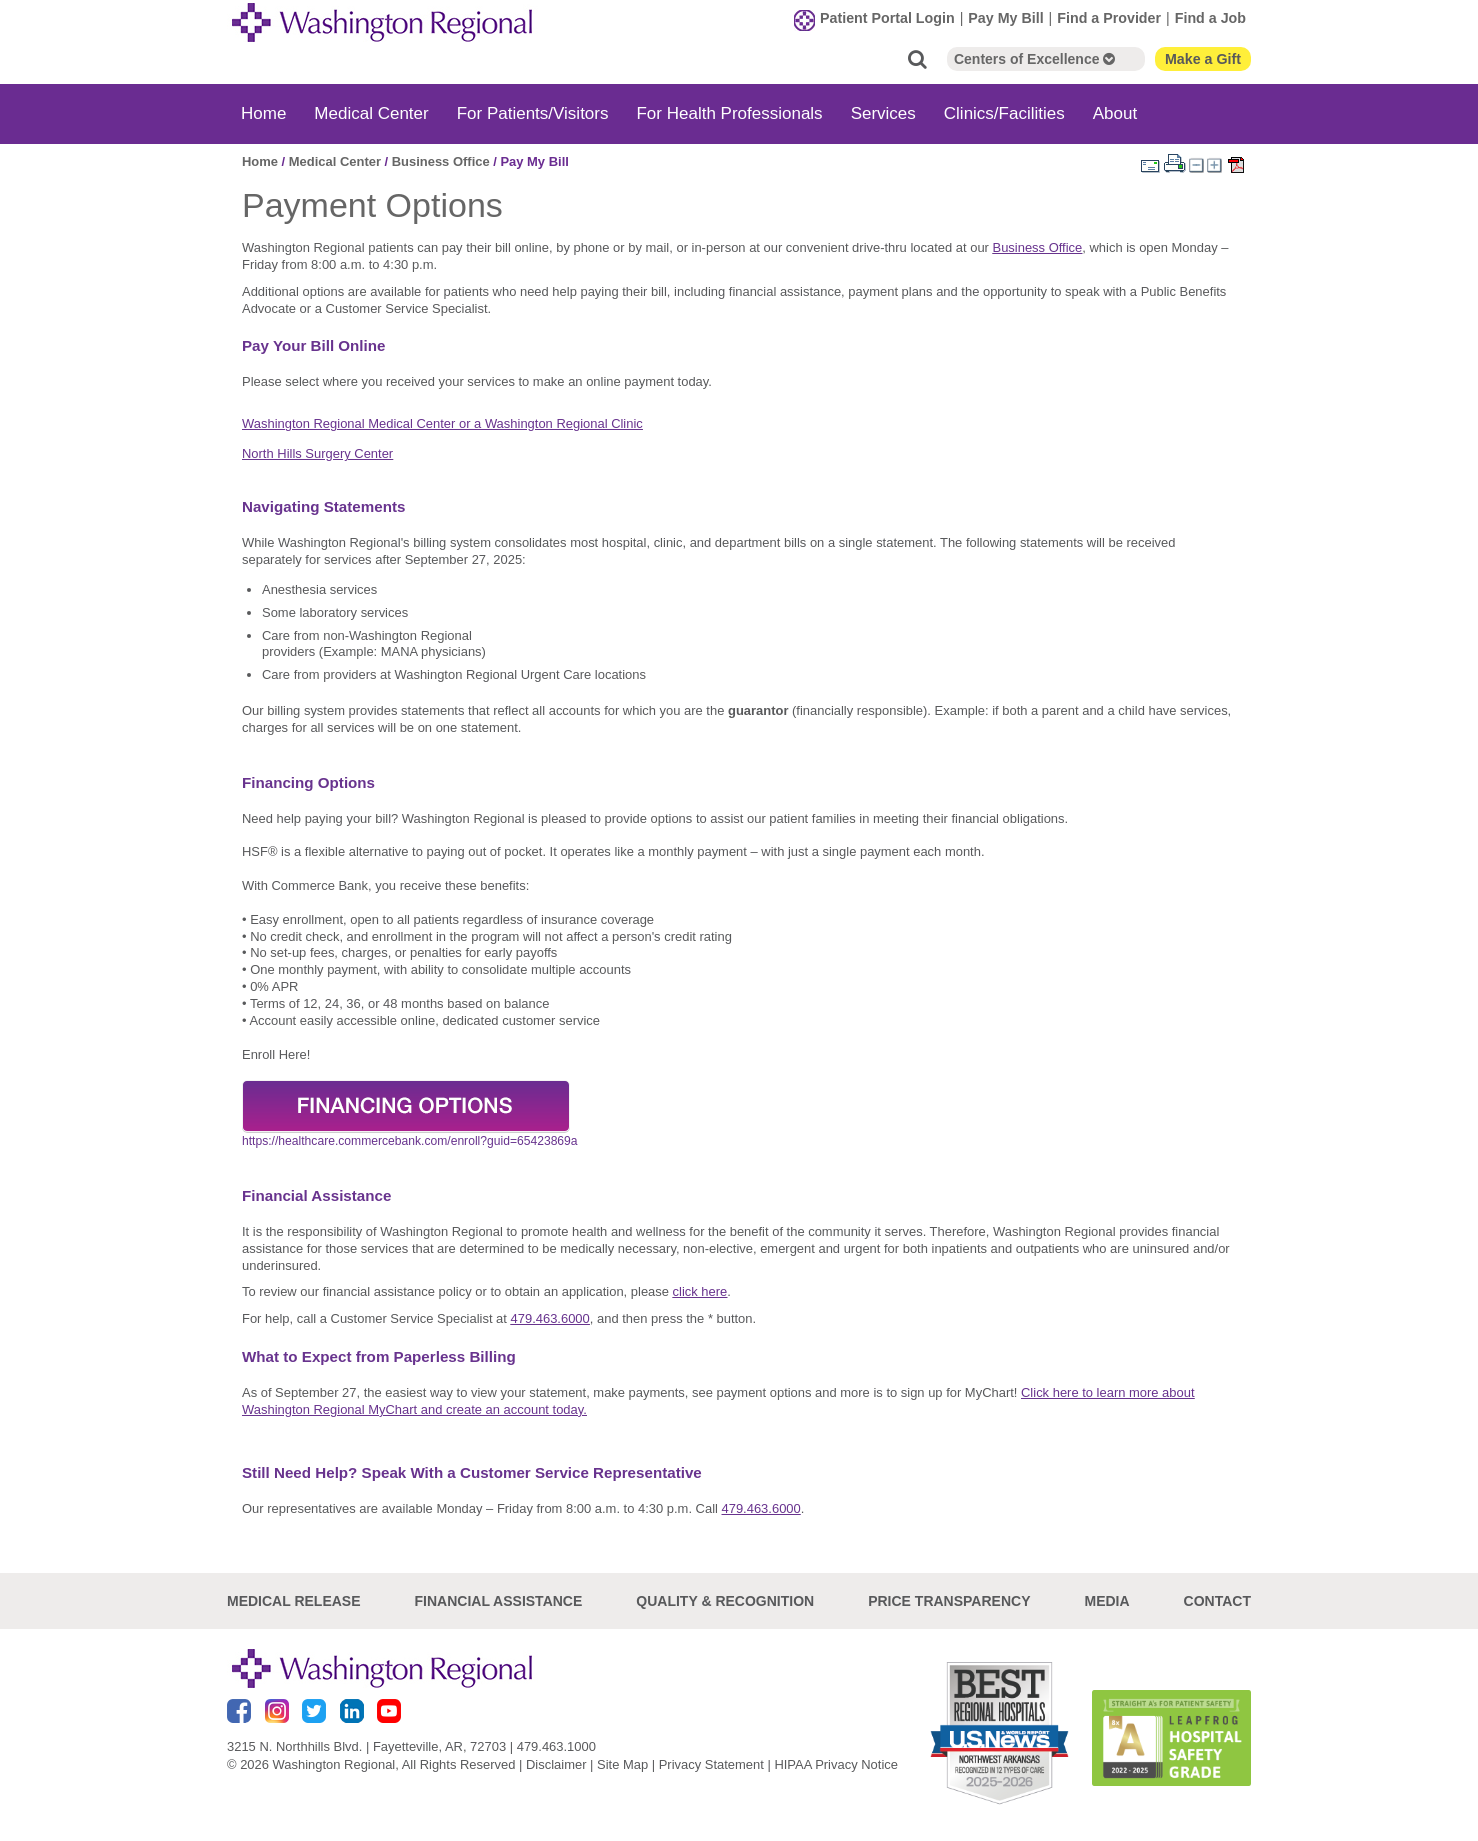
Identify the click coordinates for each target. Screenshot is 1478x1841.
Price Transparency (949, 1601)
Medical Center (371, 113)
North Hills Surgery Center (317, 453)
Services (883, 113)
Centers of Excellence (1034, 59)
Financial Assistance (499, 1601)
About (1115, 113)
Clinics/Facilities (1004, 113)
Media (1106, 1601)
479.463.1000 (556, 1746)
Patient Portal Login (887, 18)
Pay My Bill (1005, 18)
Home (263, 113)
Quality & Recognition (725, 1601)
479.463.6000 (550, 1318)
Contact (1217, 1601)
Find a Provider (1109, 18)
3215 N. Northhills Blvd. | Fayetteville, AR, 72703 (366, 1746)
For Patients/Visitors (533, 113)
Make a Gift (1203, 59)
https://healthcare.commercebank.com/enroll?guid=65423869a (410, 1141)
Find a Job (1210, 18)
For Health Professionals (729, 113)
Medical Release (294, 1601)
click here (700, 1291)
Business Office (441, 161)
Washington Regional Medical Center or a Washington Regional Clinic (442, 423)
